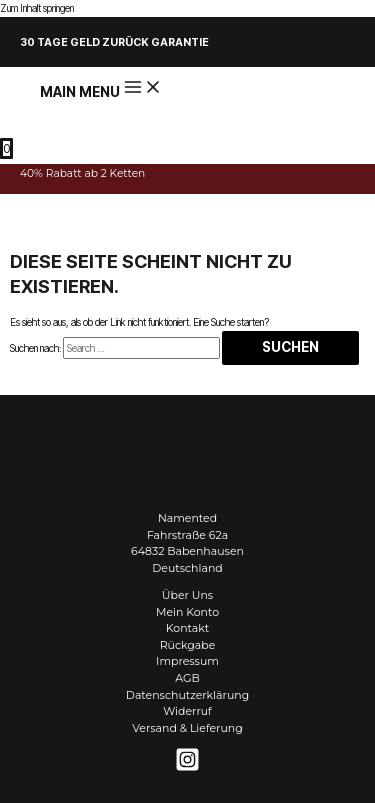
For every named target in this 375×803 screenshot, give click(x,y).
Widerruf (187, 711)
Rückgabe (188, 645)
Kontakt (187, 628)
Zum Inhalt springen (37, 8)
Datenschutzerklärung (187, 695)
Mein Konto (187, 612)
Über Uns (187, 595)
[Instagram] (187, 768)
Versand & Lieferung (187, 728)
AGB (187, 678)
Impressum (187, 661)
